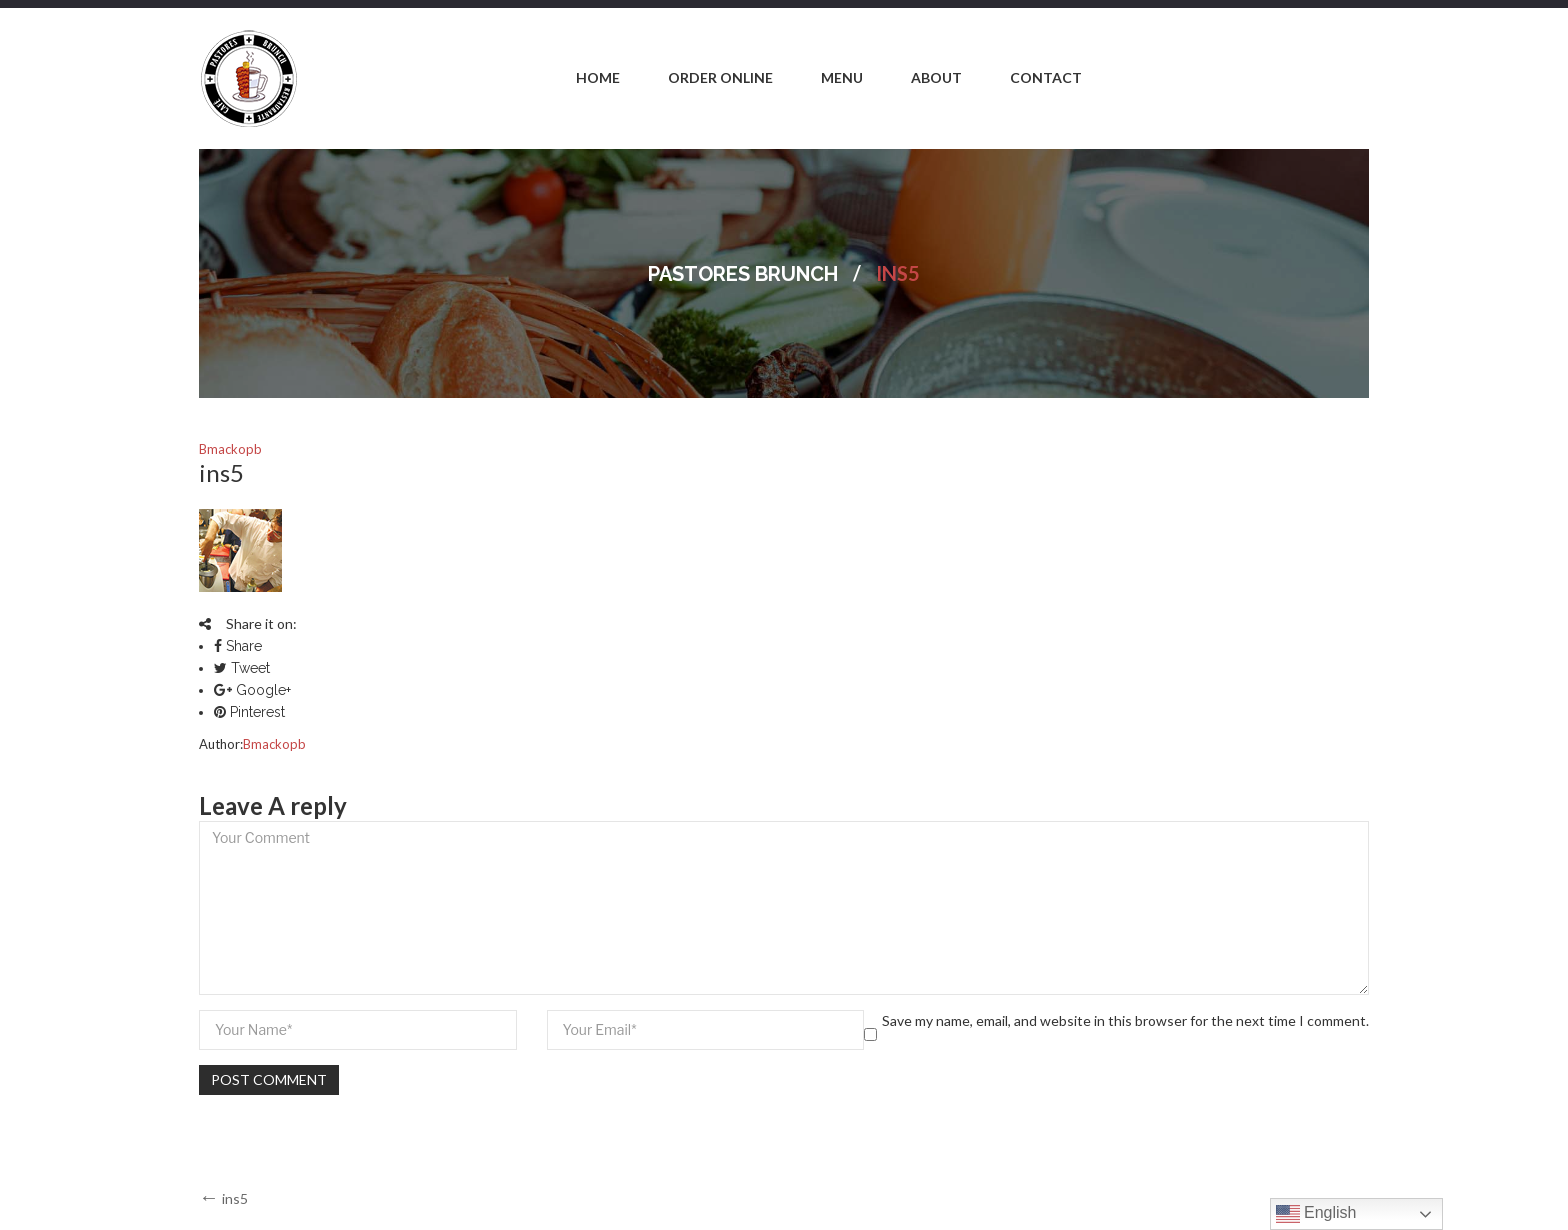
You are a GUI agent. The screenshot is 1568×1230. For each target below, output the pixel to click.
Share (238, 646)
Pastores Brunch (743, 274)
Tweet (242, 668)
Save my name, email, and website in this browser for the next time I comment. (1125, 1020)
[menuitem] (598, 79)
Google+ (252, 690)
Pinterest (249, 712)
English (1316, 1214)
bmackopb (230, 449)
